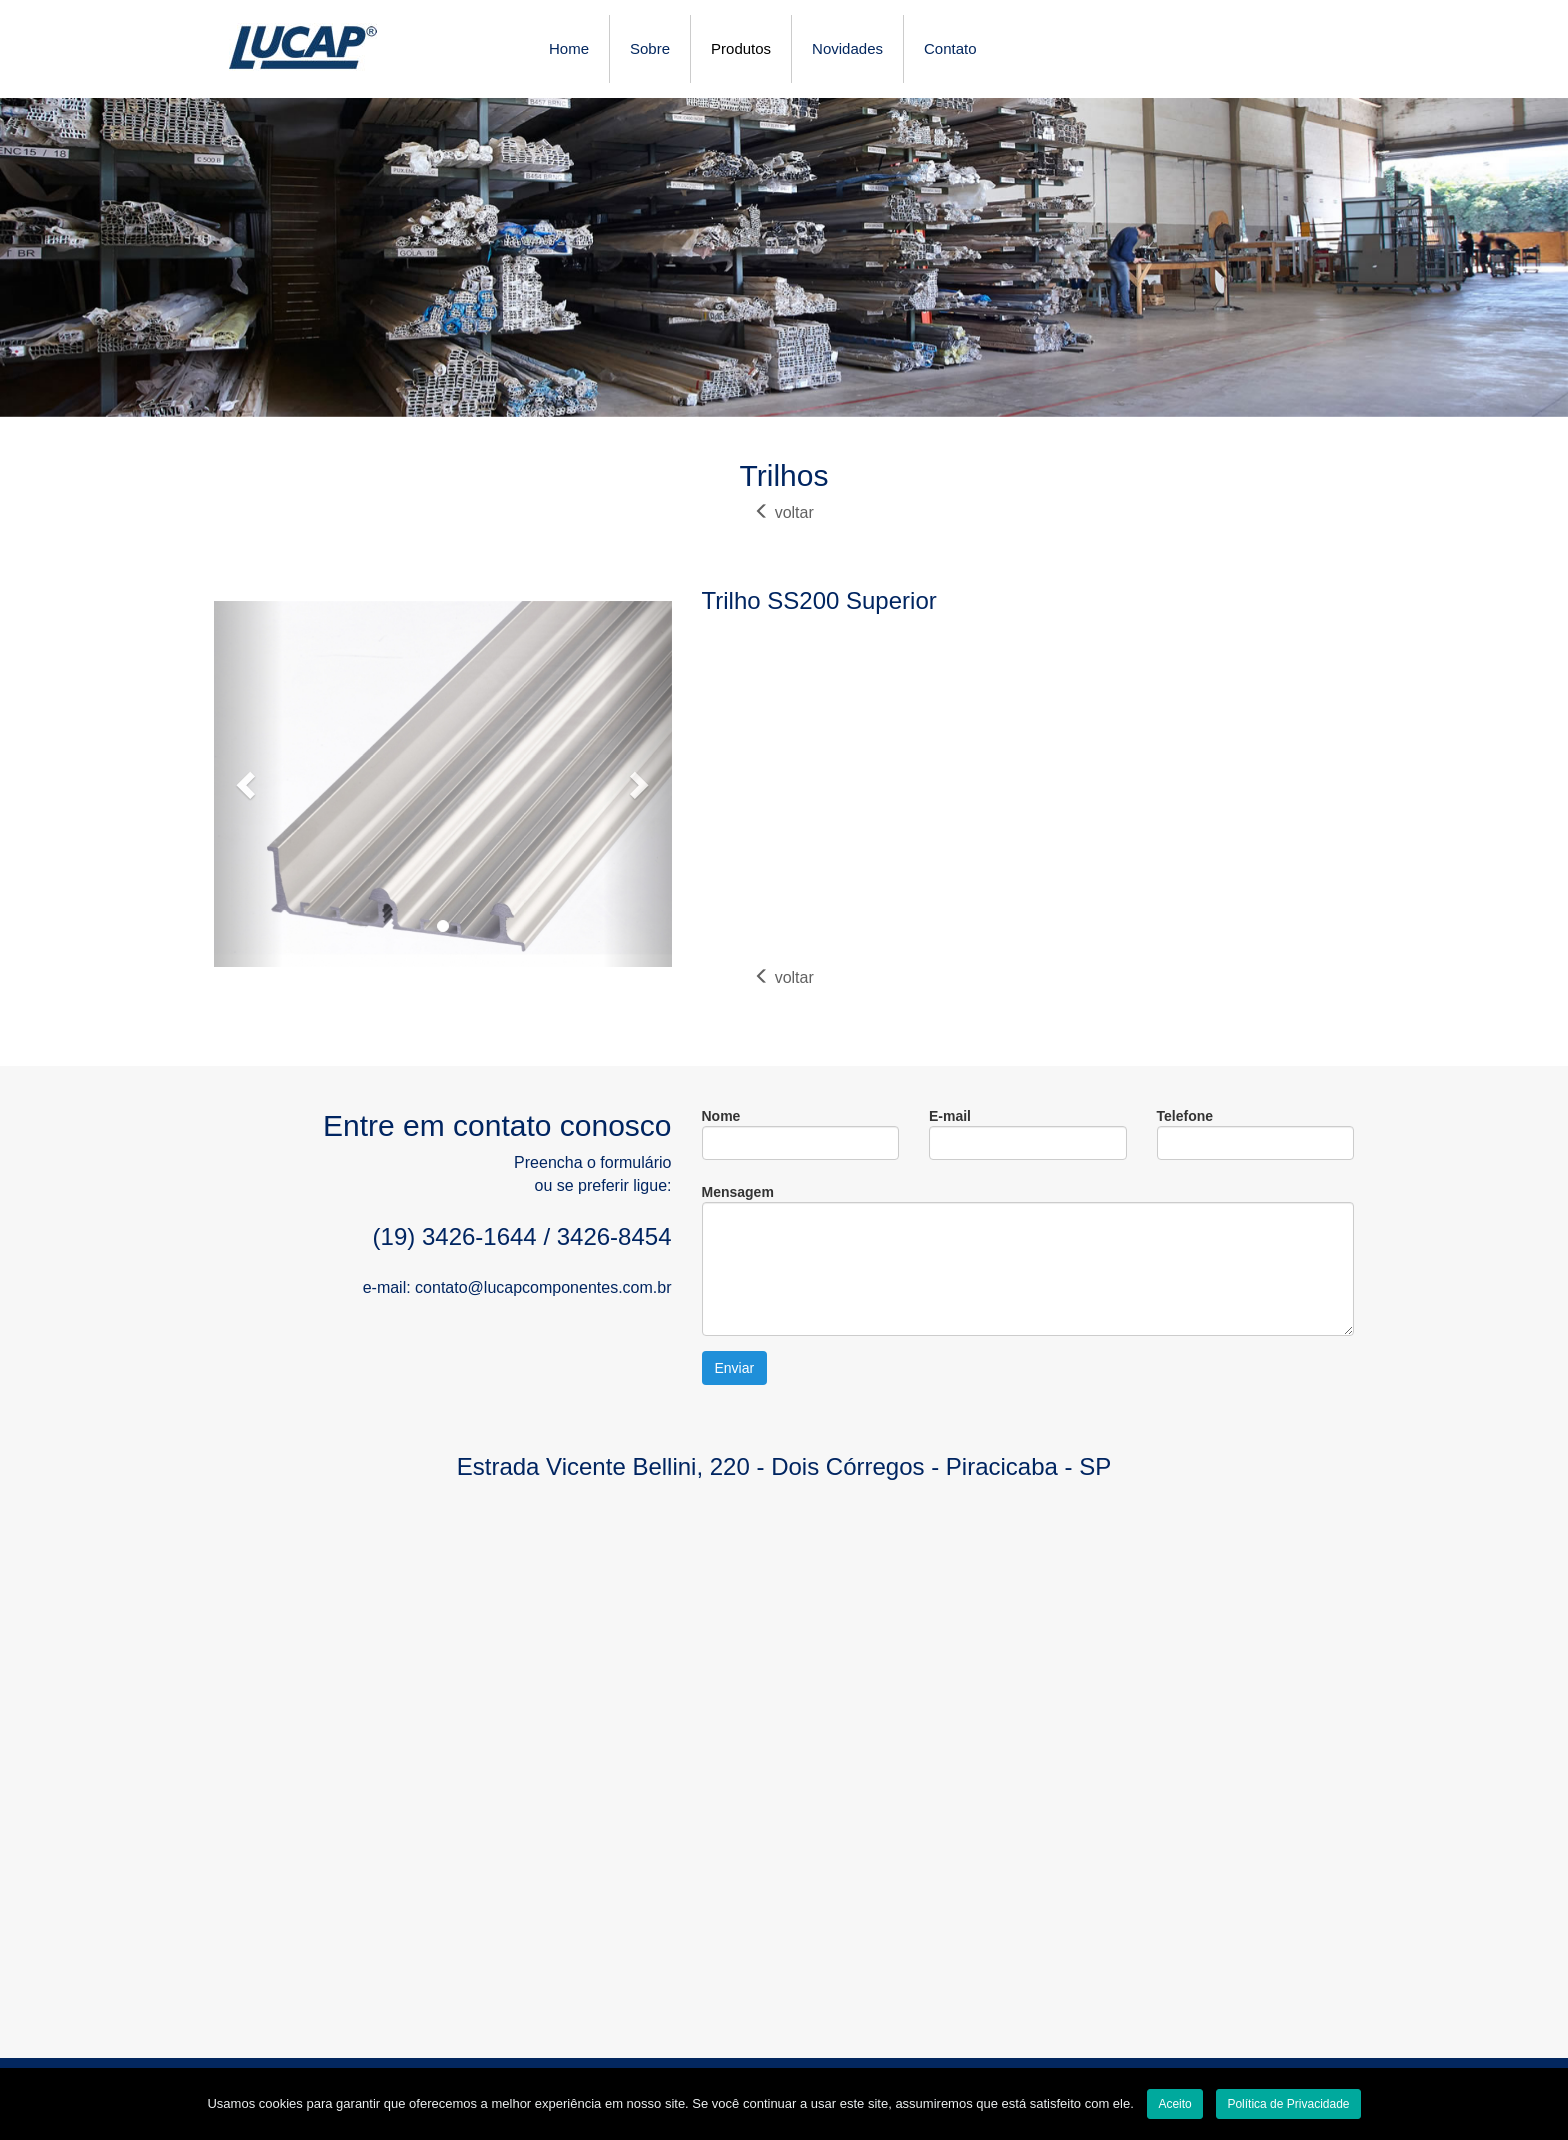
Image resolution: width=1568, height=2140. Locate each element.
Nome (801, 1134)
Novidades (847, 48)
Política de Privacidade (1288, 2104)
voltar (784, 512)
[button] (248, 784)
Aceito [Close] (1174, 2104)
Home (569, 48)
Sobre (650, 48)
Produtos (741, 48)
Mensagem (1028, 1260)
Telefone (1256, 1134)
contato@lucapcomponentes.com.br (543, 1287)
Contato (950, 48)
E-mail (1028, 1134)
